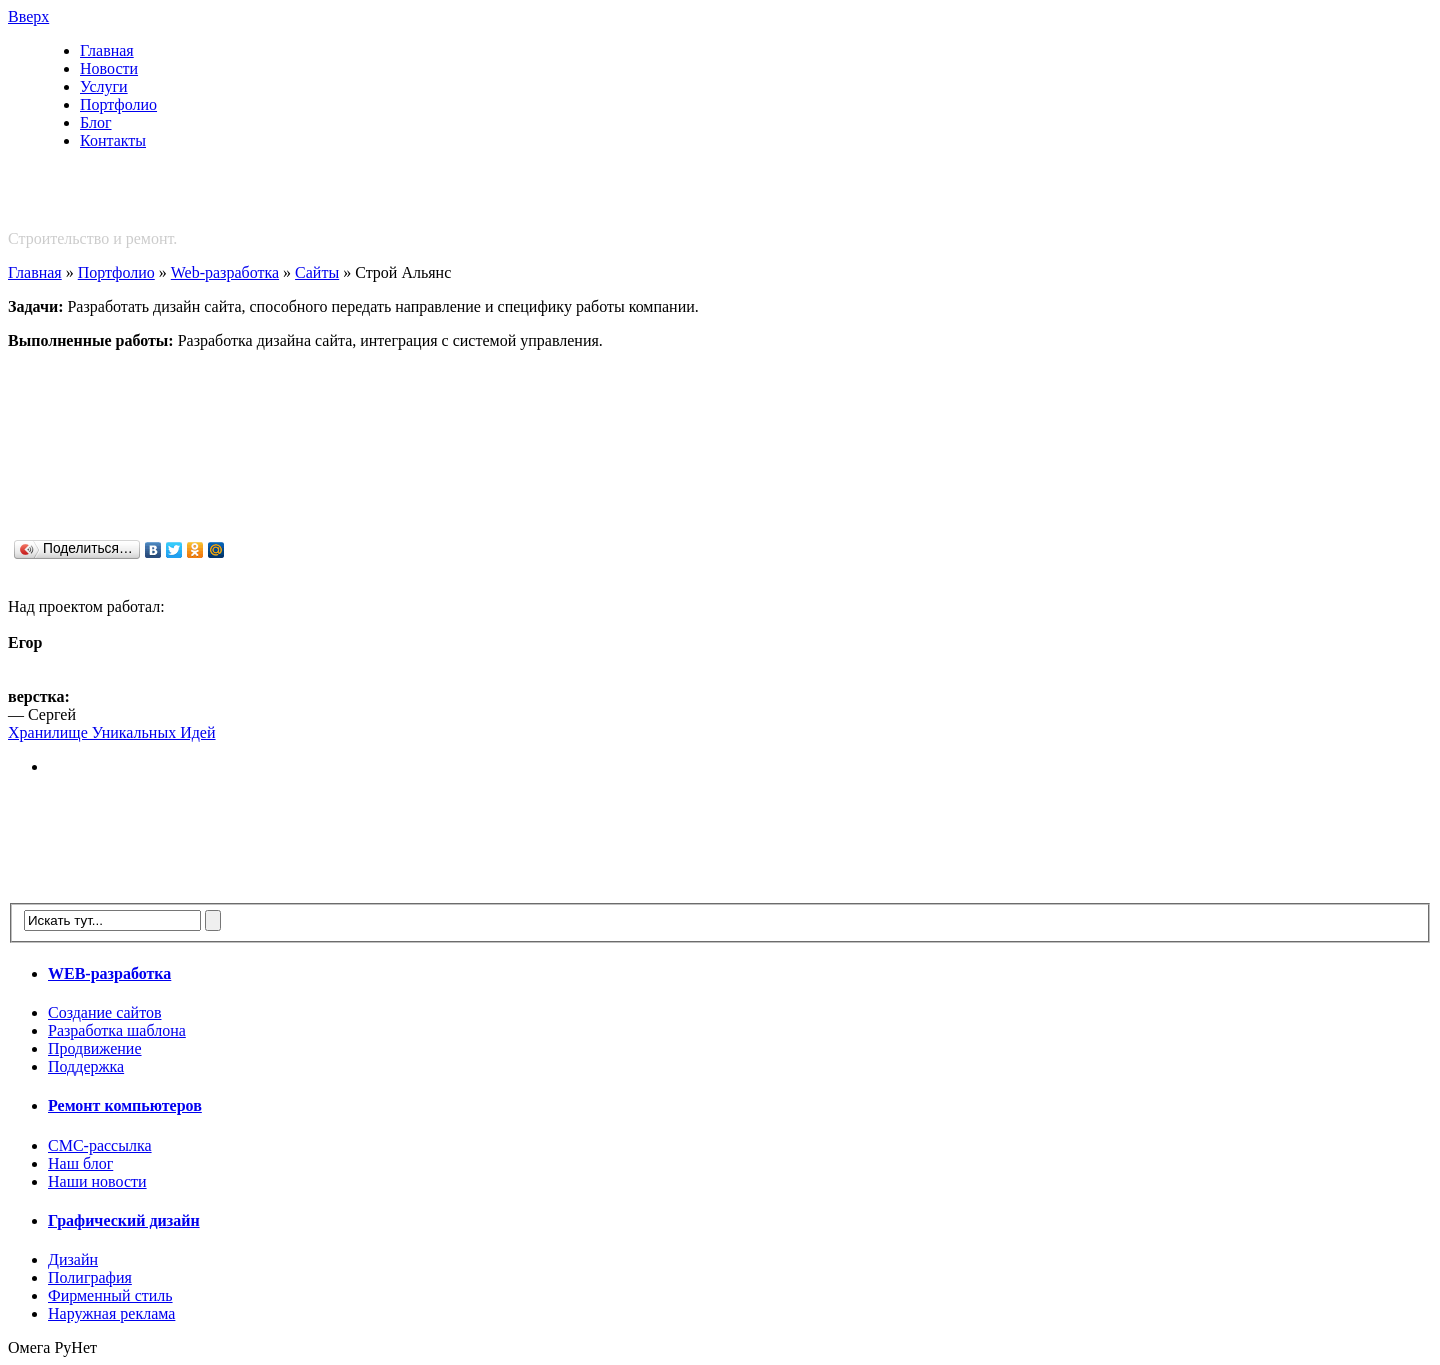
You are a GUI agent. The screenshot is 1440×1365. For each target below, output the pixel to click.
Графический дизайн (124, 1220)
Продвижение (95, 1048)
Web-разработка (225, 272)
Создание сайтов (104, 1012)
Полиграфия (90, 1277)
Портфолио (118, 104)
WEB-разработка (109, 973)
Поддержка (86, 1066)
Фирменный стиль (110, 1295)
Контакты (113, 140)
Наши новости (97, 1181)
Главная (107, 50)
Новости (109, 68)
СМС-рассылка (100, 1145)
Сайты (317, 272)
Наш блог (80, 1163)
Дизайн (73, 1259)
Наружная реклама (111, 1313)
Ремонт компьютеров (125, 1105)
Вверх (28, 16)
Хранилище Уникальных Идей (112, 732)
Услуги (104, 86)
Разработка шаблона (117, 1030)
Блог (96, 122)
